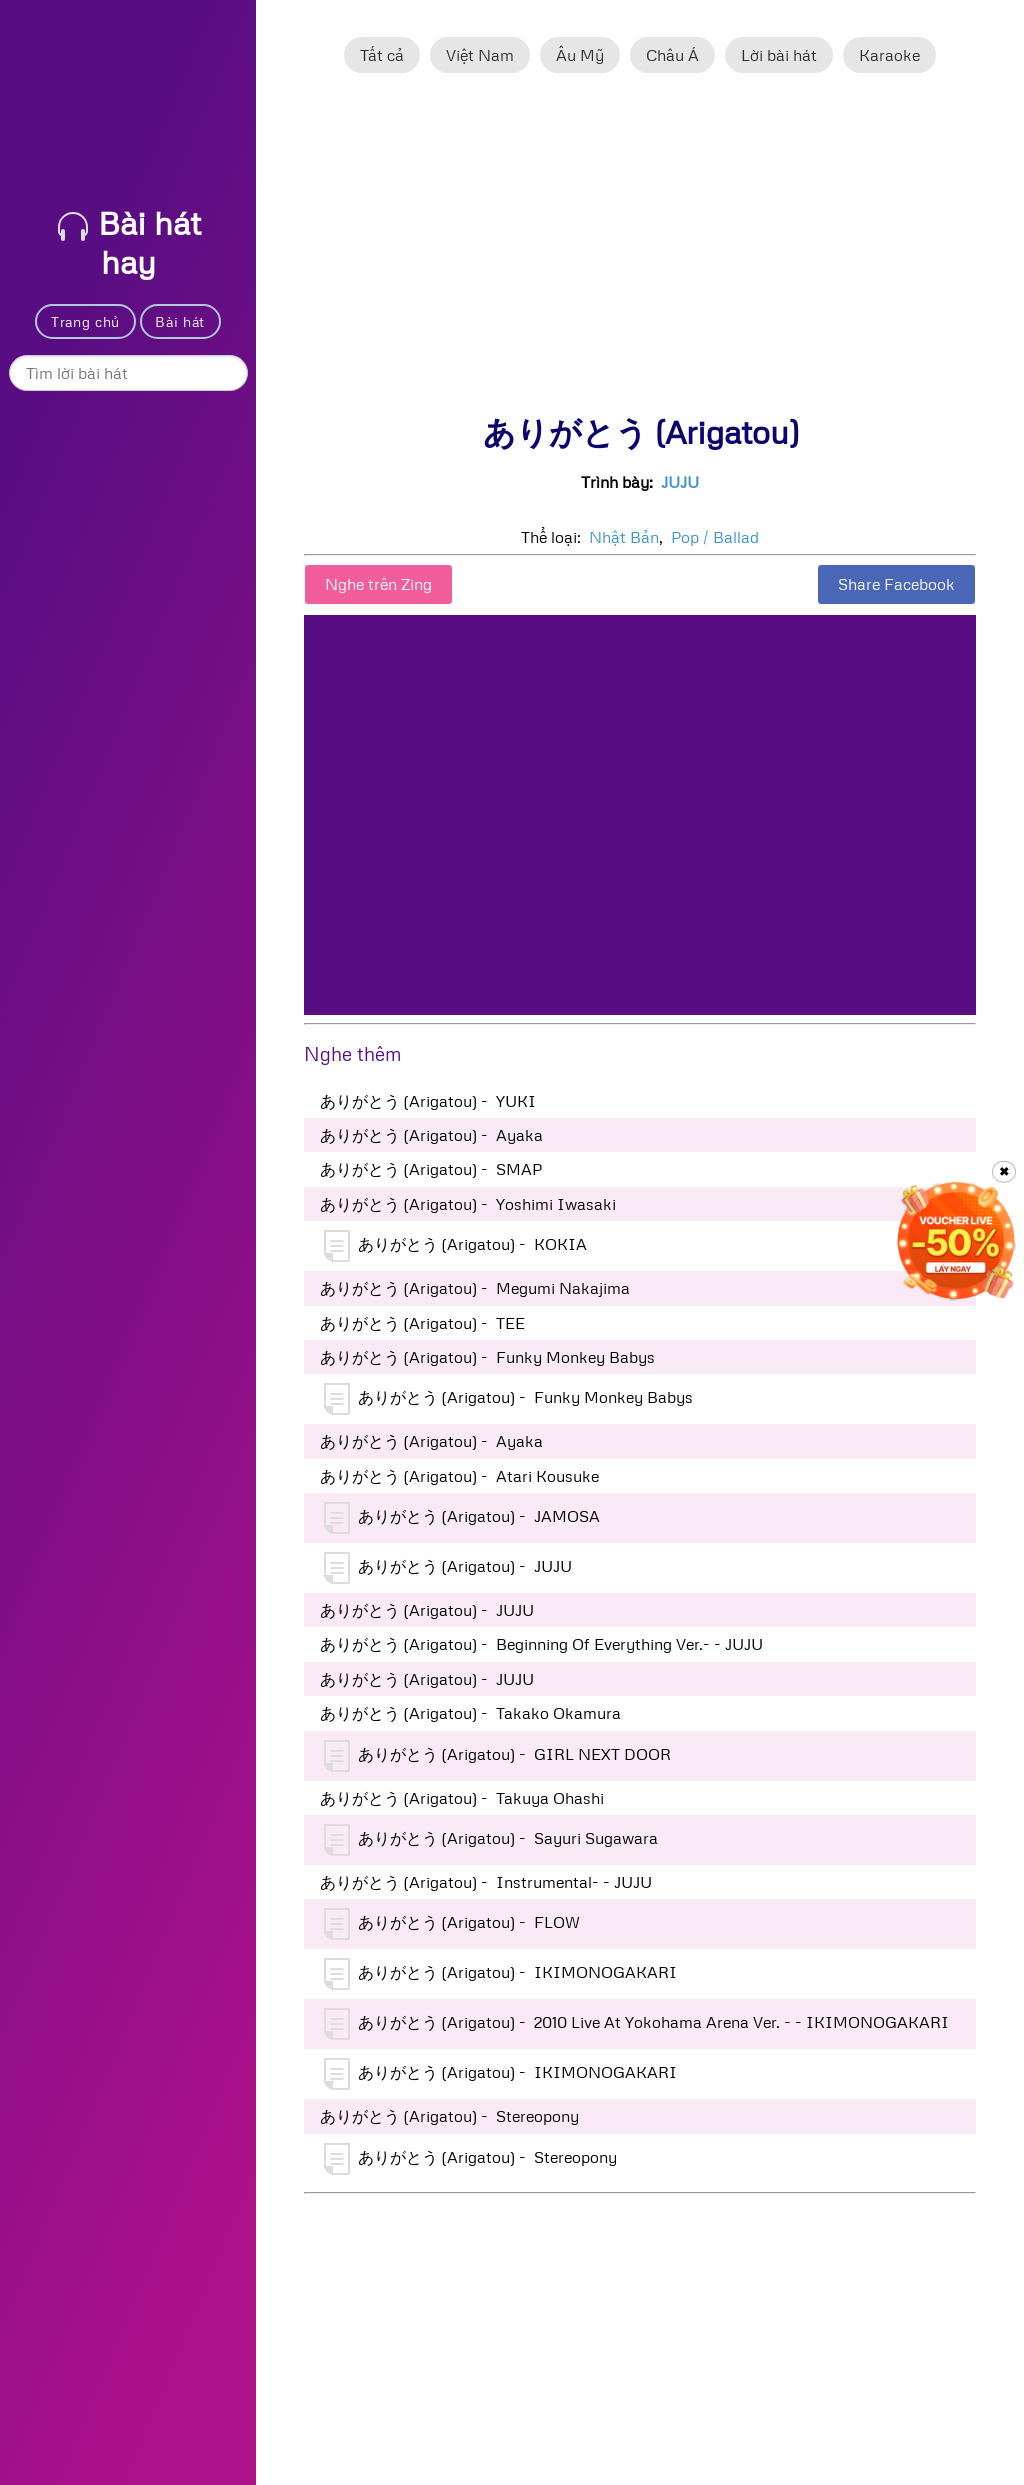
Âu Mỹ (580, 55)
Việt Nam (480, 55)
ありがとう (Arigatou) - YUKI (428, 1101)
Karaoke (889, 55)
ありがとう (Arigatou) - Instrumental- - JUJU (486, 1882)
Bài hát (180, 321)
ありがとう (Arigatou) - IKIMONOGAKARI (500, 1974)
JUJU (680, 482)
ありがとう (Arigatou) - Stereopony (449, 2116)
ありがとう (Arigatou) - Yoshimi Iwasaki (468, 1204)
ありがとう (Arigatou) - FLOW (452, 1924)
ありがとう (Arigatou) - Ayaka (431, 1135)
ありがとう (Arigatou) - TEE (422, 1323)
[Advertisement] (640, 253)
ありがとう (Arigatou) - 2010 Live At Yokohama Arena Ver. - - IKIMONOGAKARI (636, 2024)
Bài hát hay (129, 242)
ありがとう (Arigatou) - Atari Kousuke (459, 1476)
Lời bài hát (779, 55)
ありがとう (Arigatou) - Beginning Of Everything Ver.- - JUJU (541, 1644)
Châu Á (672, 55)
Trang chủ (85, 321)
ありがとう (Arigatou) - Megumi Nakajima (475, 1288)
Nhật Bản (624, 537)
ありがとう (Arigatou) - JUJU (448, 1568)
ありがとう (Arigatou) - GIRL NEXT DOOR (497, 1756)
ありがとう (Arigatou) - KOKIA (455, 1246)
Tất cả (382, 55)
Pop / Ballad (715, 537)
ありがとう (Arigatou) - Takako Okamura (470, 1713)
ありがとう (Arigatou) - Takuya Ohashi (462, 1798)
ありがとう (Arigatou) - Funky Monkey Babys (487, 1357)
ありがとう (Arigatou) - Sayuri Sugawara (491, 1840)
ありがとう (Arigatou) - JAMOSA (462, 1518)
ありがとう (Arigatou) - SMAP (431, 1169)
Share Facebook (896, 584)
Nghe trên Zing (378, 584)
